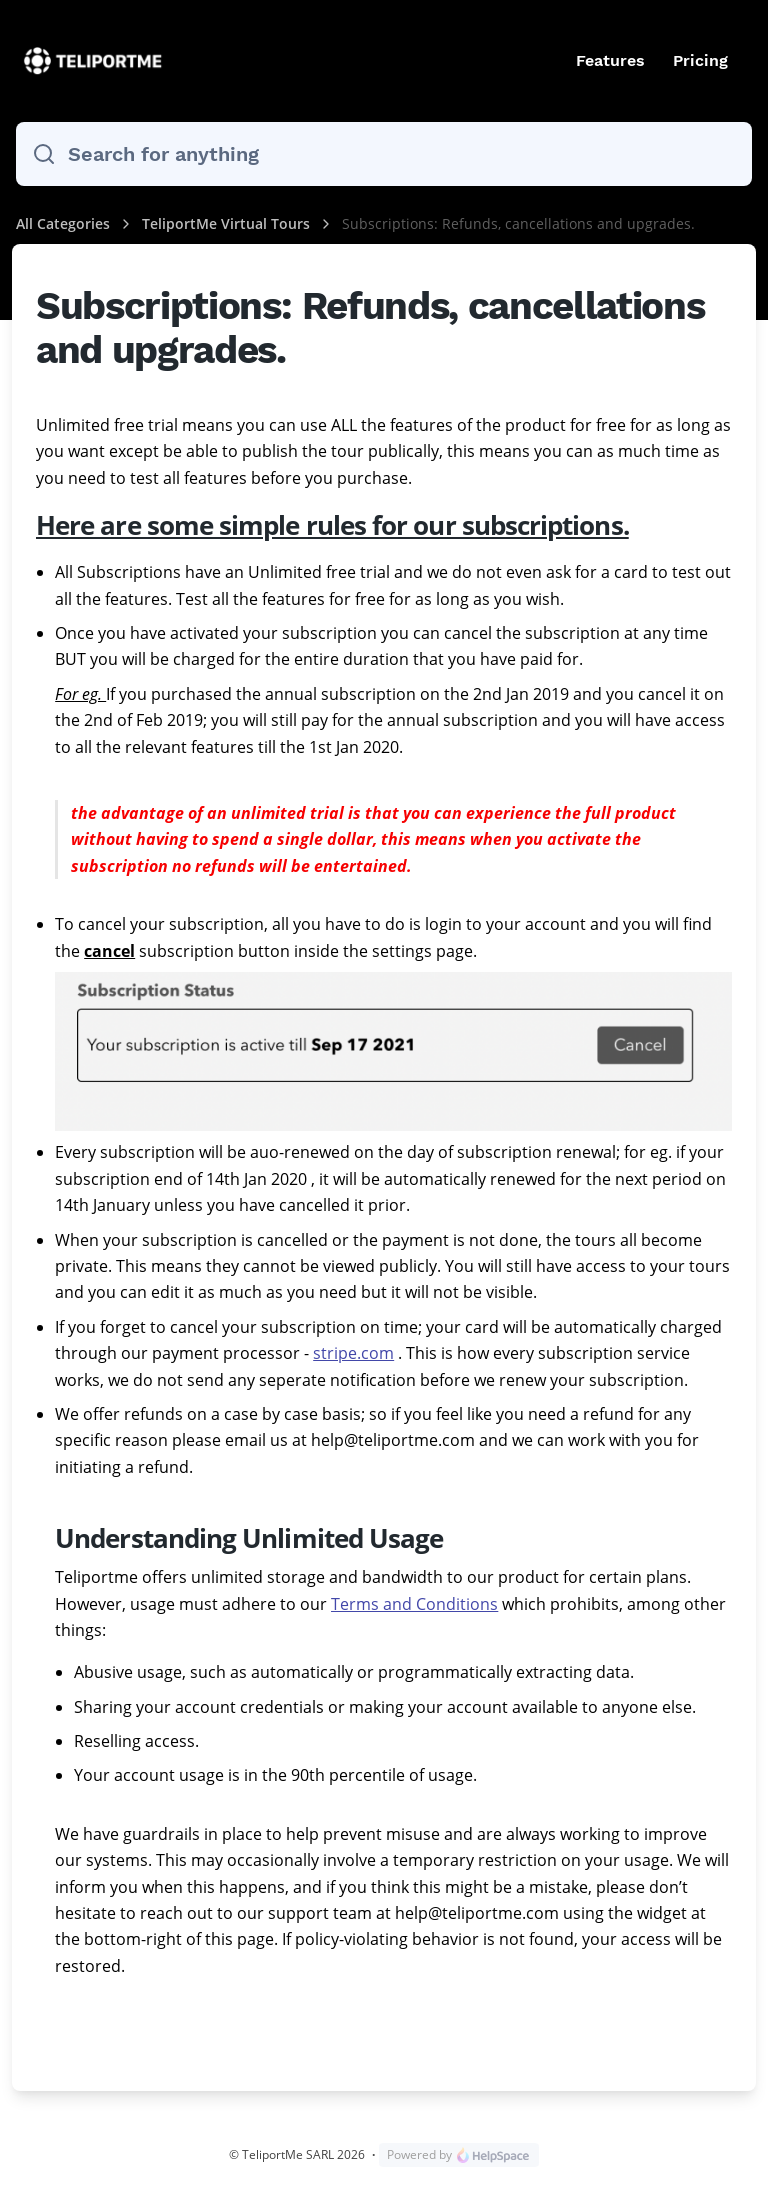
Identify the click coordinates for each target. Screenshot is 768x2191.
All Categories (63, 223)
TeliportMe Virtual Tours (228, 223)
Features (610, 60)
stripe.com (353, 1353)
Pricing (700, 60)
